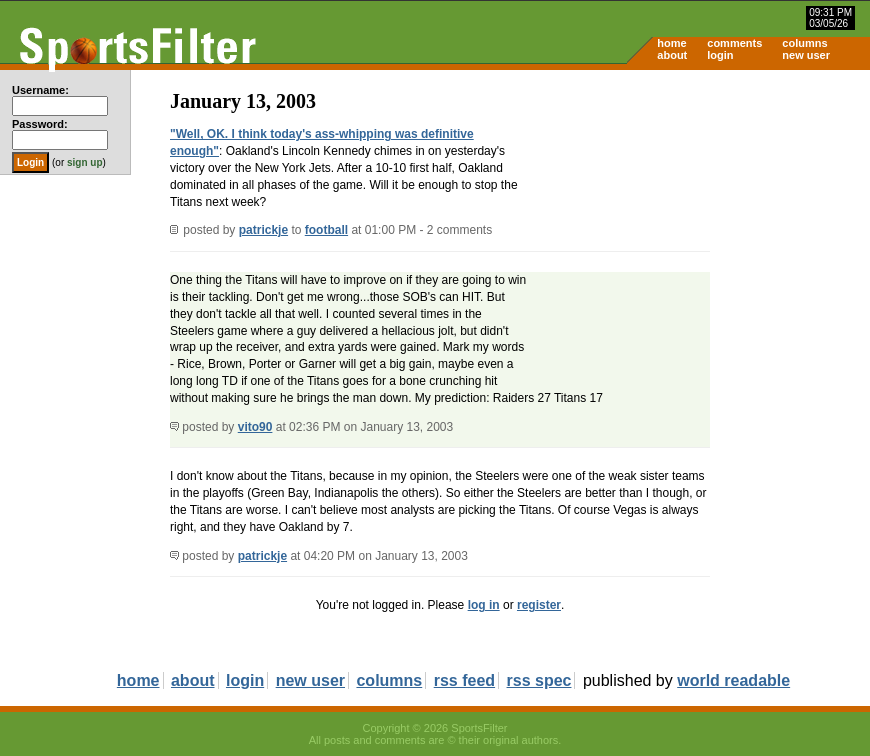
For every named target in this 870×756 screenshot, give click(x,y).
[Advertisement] (700, 226)
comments (734, 43)
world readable (733, 680)
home (671, 43)
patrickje (263, 230)
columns (804, 43)
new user (806, 55)
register (539, 605)
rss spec (539, 680)
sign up (85, 162)
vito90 (255, 427)
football (326, 230)
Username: (40, 90)
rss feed (464, 680)
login (720, 55)
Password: (40, 124)
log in (484, 605)
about (672, 55)
